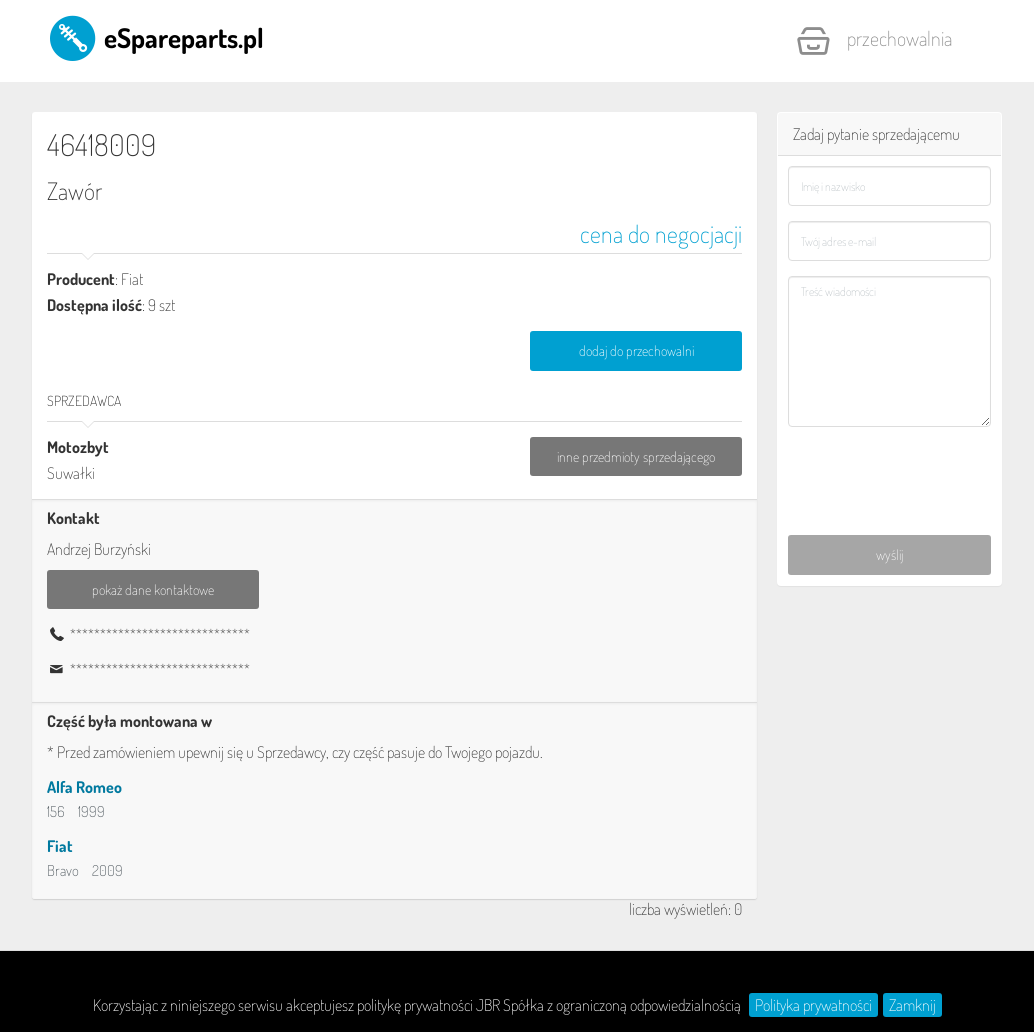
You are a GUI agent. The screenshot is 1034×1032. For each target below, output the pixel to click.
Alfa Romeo (84, 787)
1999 (91, 811)
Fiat (60, 846)
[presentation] (890, 468)
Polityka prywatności (813, 1005)
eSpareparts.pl (155, 37)
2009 (107, 870)
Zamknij (912, 1005)
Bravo (63, 870)
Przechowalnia (874, 41)
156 (56, 811)
